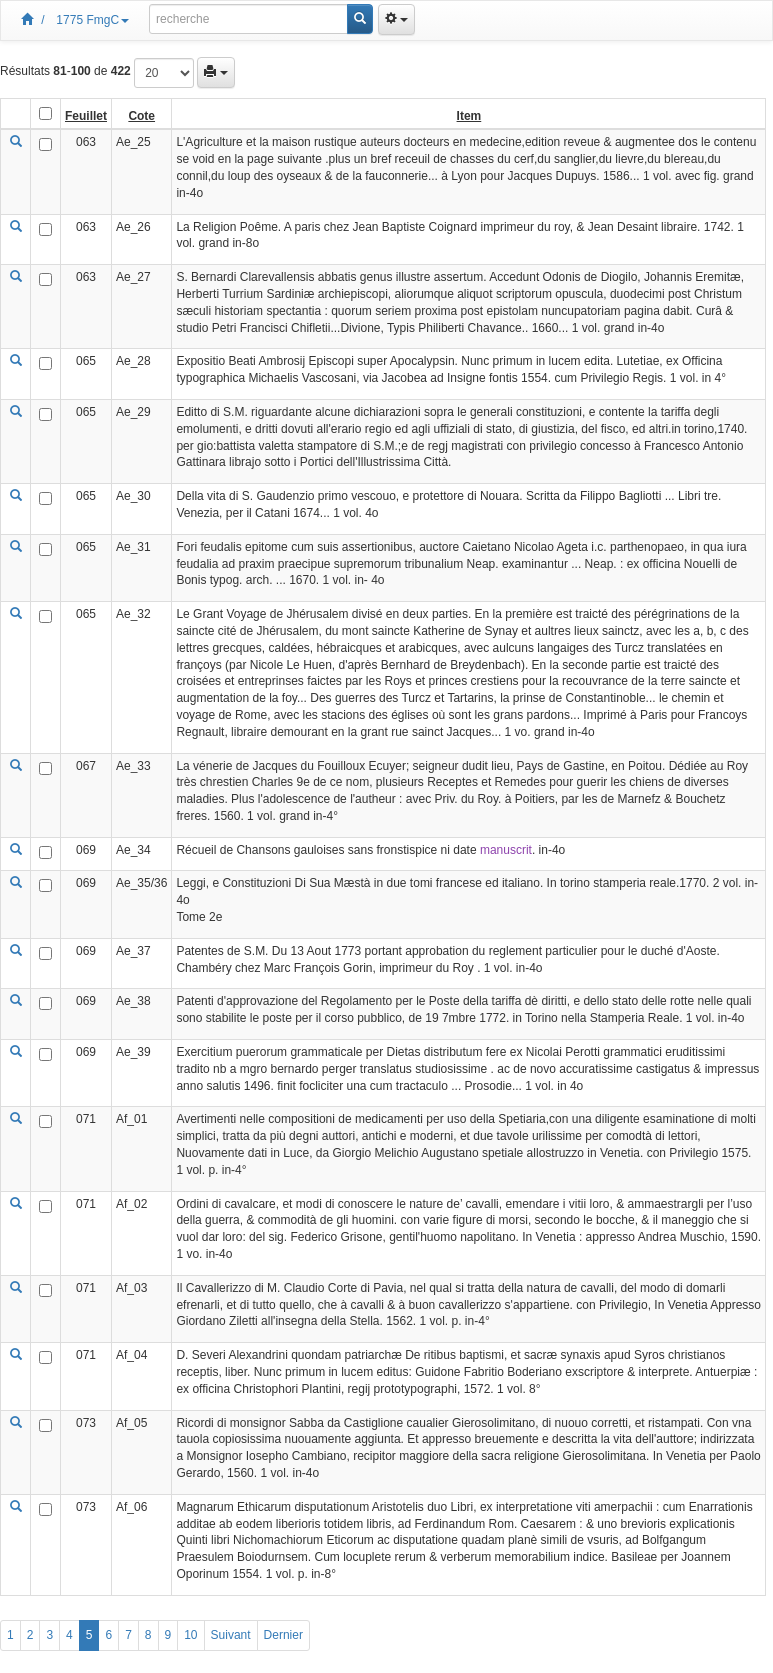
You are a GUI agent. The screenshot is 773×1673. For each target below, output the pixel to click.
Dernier (283, 1635)
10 (190, 1635)
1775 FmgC (92, 20)
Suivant (231, 1635)
